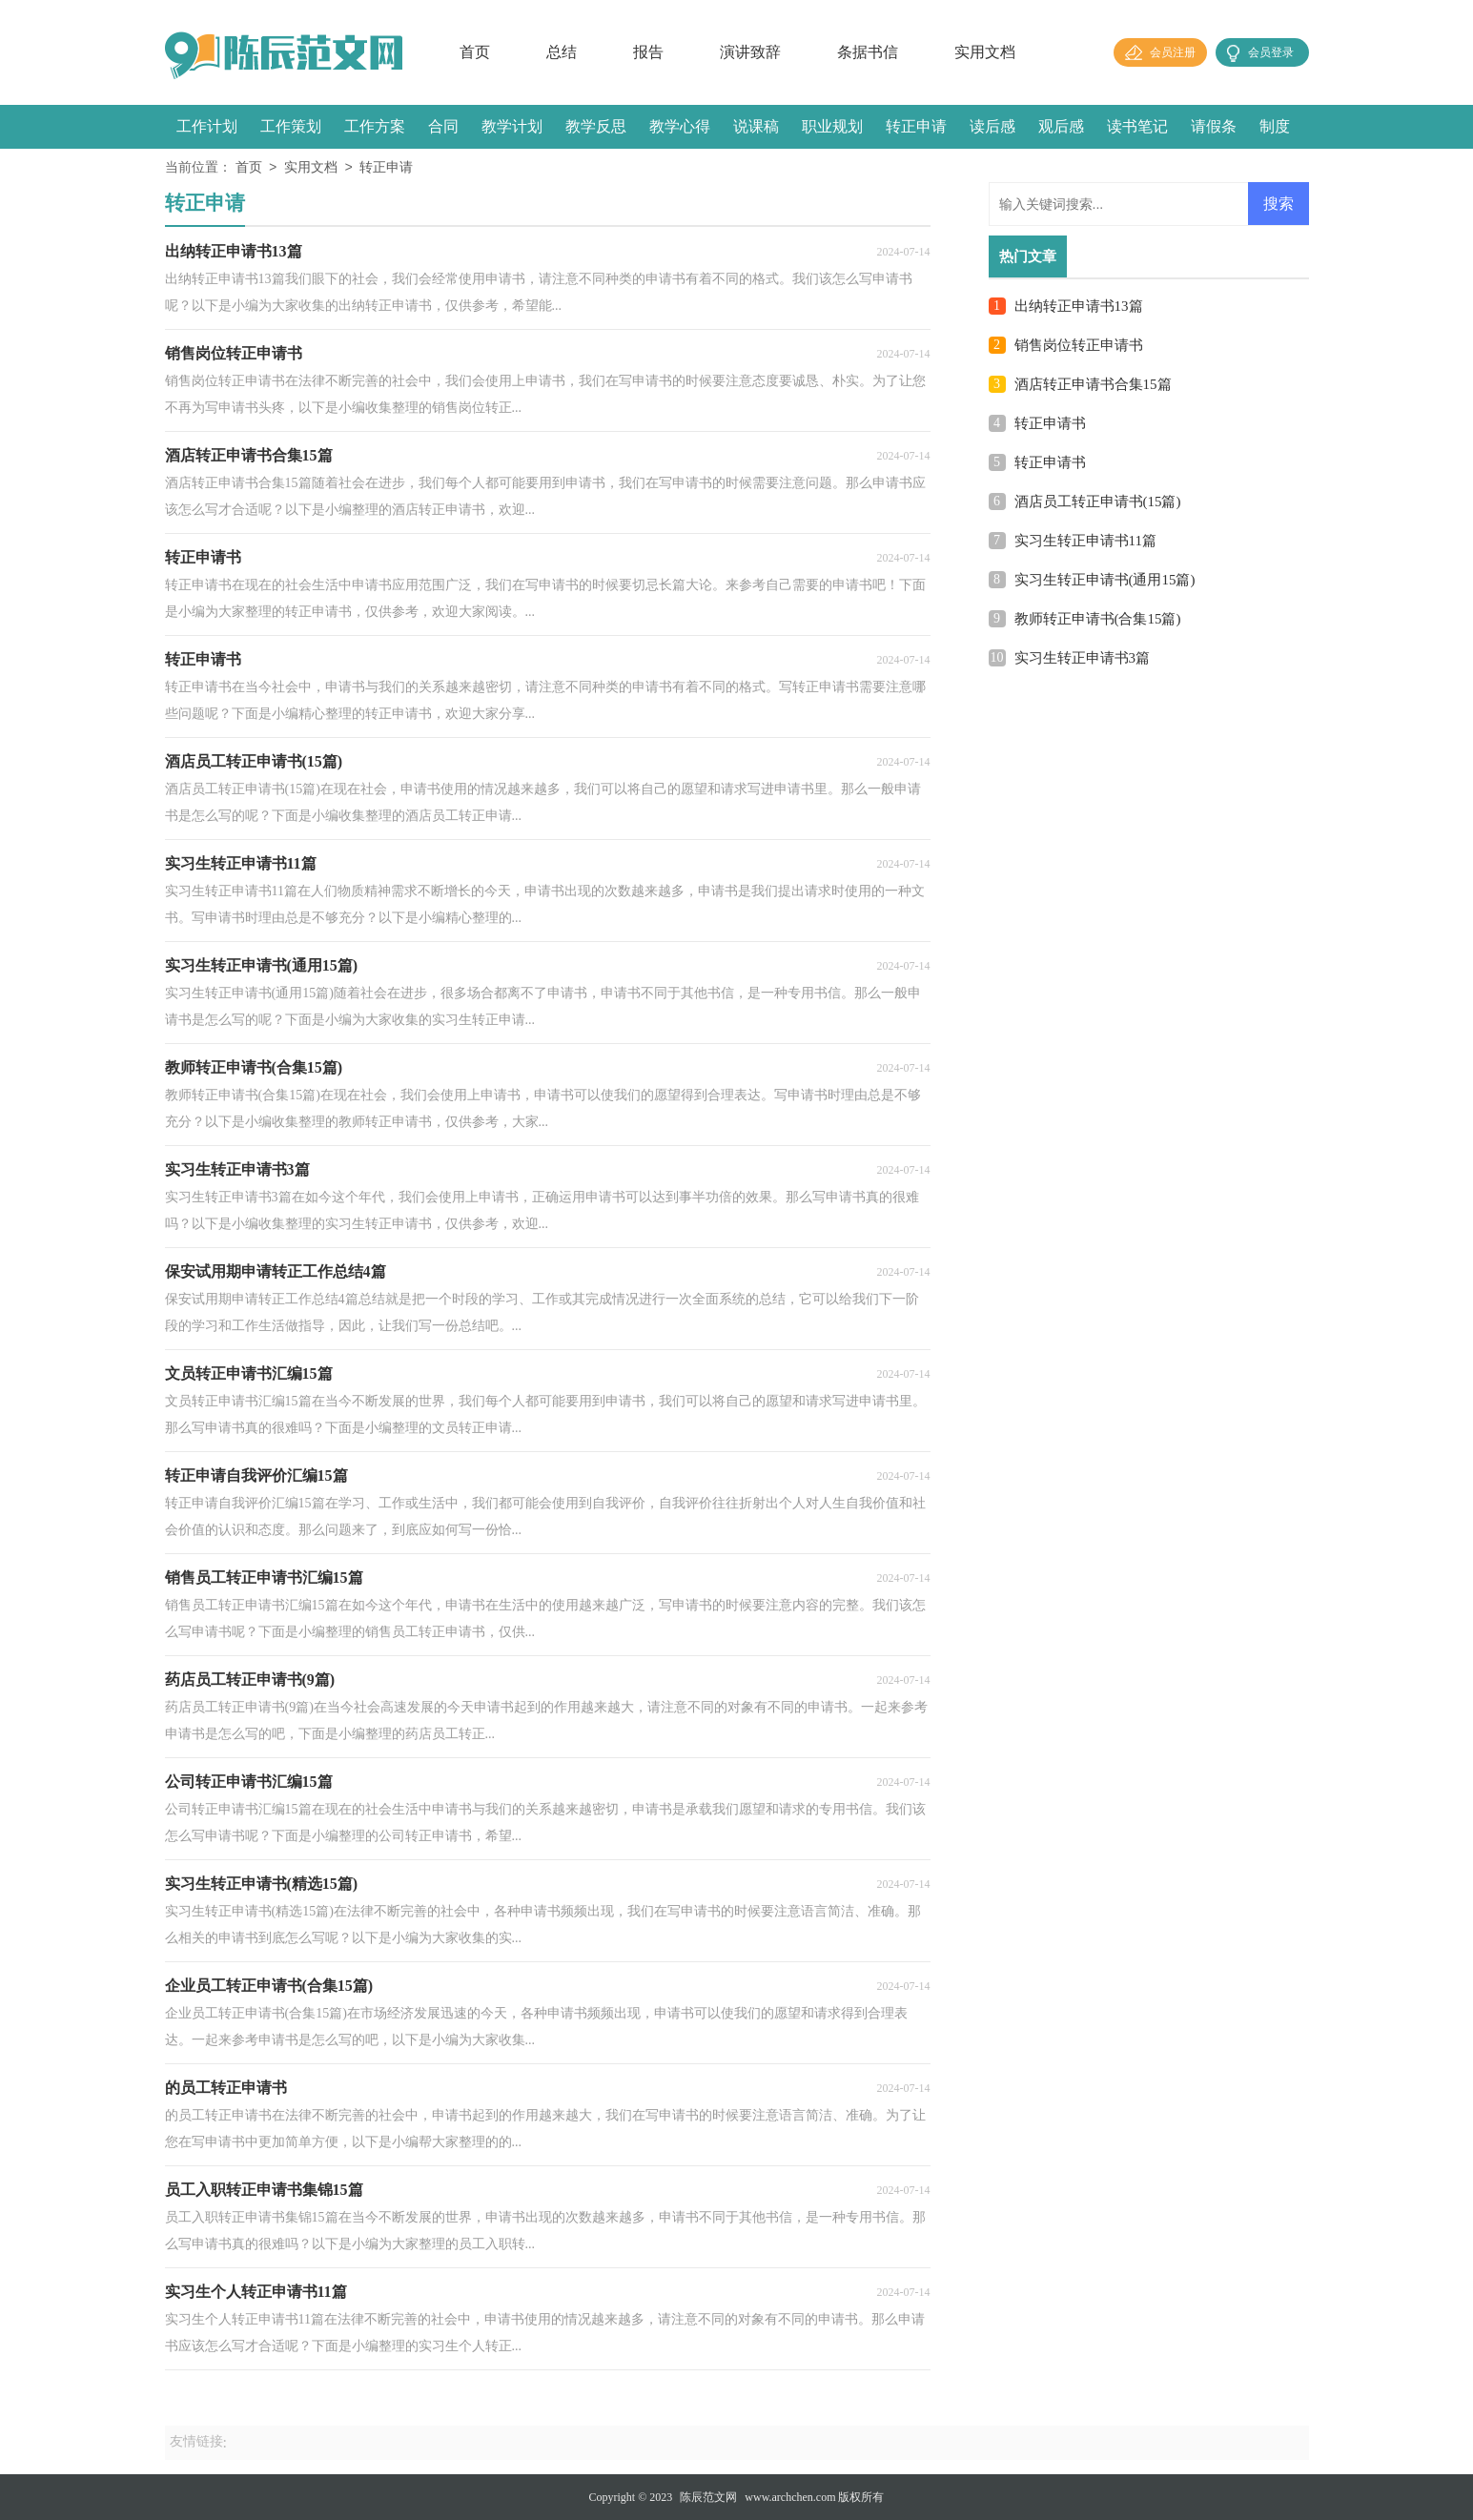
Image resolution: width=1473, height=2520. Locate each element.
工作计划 (206, 126)
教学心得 (679, 126)
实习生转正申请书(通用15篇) (1105, 579)
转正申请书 (1050, 423)
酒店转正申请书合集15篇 (1093, 384)
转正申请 (916, 126)
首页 (475, 52)
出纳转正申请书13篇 (1078, 306)
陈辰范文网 (708, 2497)
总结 (561, 52)
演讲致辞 (750, 52)
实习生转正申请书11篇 (1085, 540)
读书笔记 (1137, 126)
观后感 (1061, 126)
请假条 (1214, 126)
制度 (1274, 126)
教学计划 (511, 126)
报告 (648, 52)
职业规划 (832, 126)
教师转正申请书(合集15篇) (1097, 618)
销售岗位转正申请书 (1078, 345)
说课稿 (756, 126)
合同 (443, 126)
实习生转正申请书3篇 (1082, 658)
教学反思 (595, 126)
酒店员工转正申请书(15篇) (1097, 501)
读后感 (992, 126)
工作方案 (374, 126)
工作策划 (290, 126)
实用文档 (984, 52)
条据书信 (867, 52)
